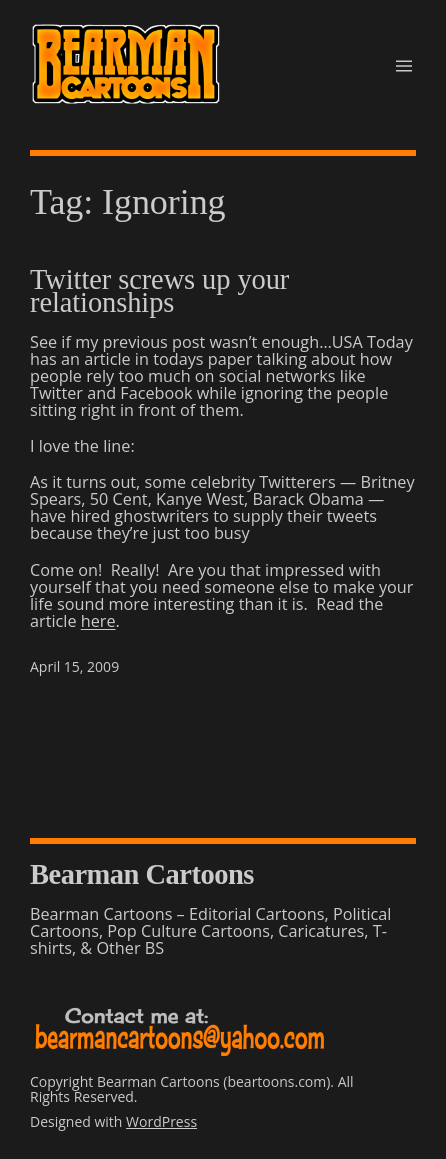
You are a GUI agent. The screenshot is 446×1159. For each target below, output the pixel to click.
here (98, 621)
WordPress (161, 1121)
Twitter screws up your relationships (159, 291)
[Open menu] (404, 66)
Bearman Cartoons (142, 874)
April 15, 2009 (74, 666)
